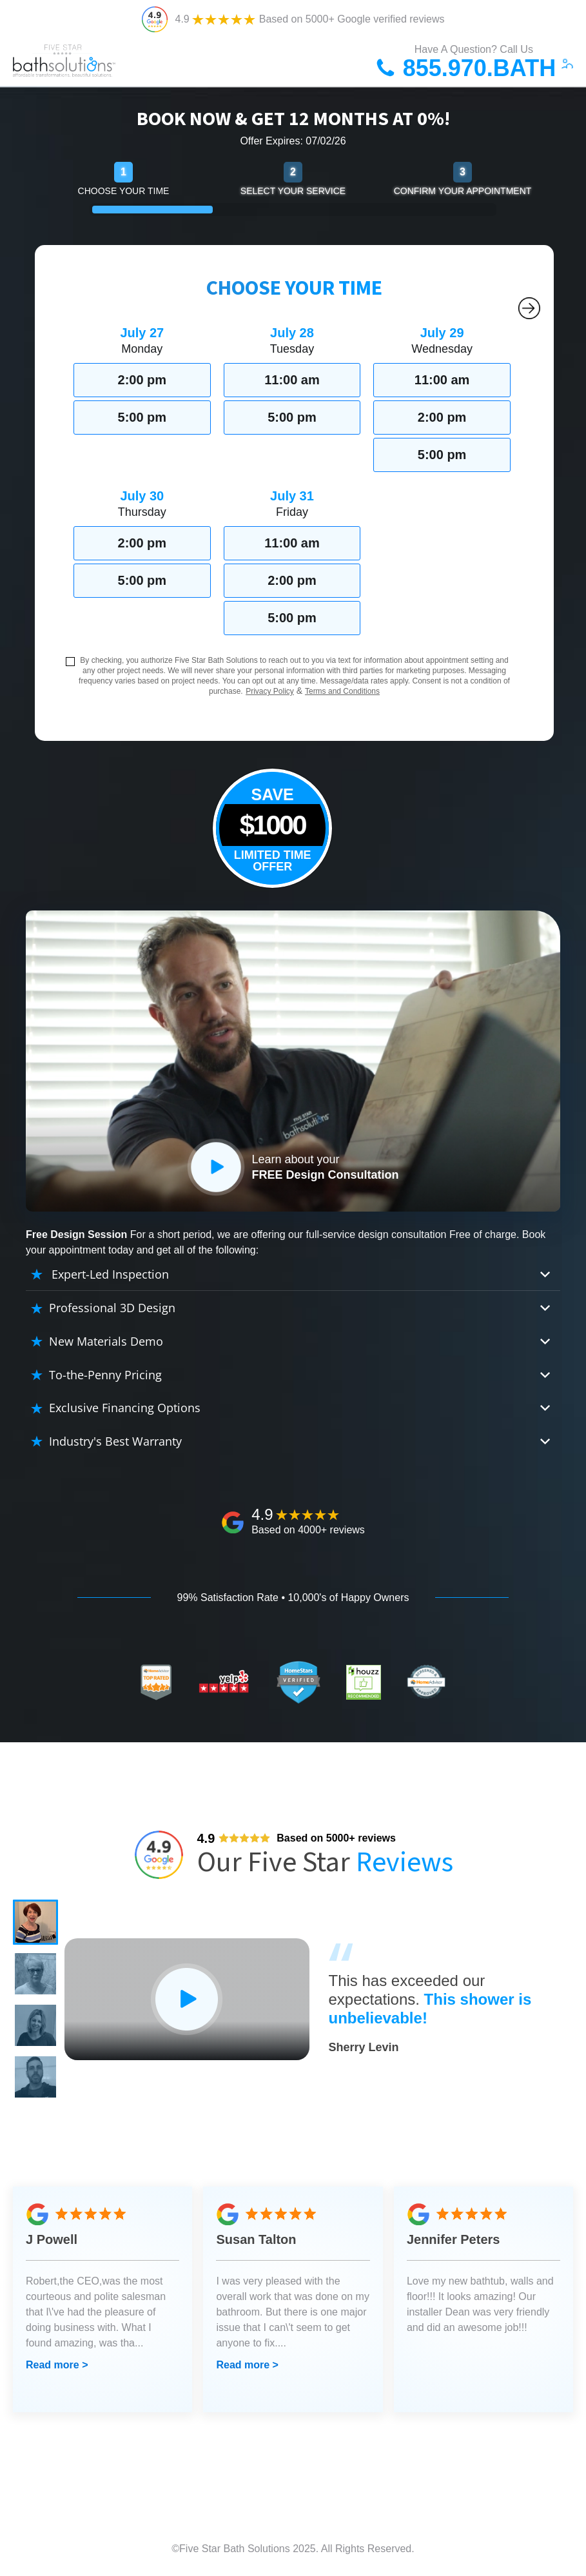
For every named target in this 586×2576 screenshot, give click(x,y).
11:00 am (292, 380)
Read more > (57, 2364)
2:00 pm (142, 380)
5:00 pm (142, 417)
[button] (35, 1922)
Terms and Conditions (342, 691)
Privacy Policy (270, 691)
